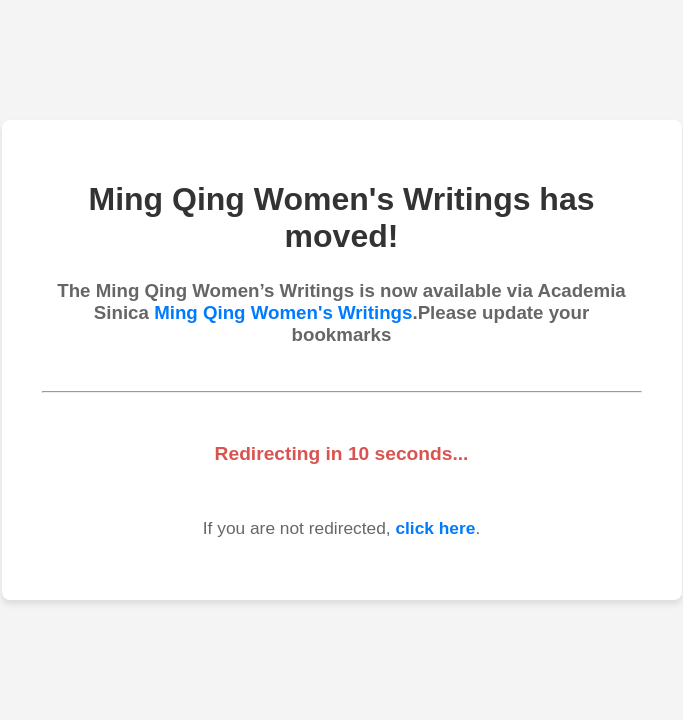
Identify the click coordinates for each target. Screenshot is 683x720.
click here (435, 528)
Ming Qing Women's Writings (283, 312)
